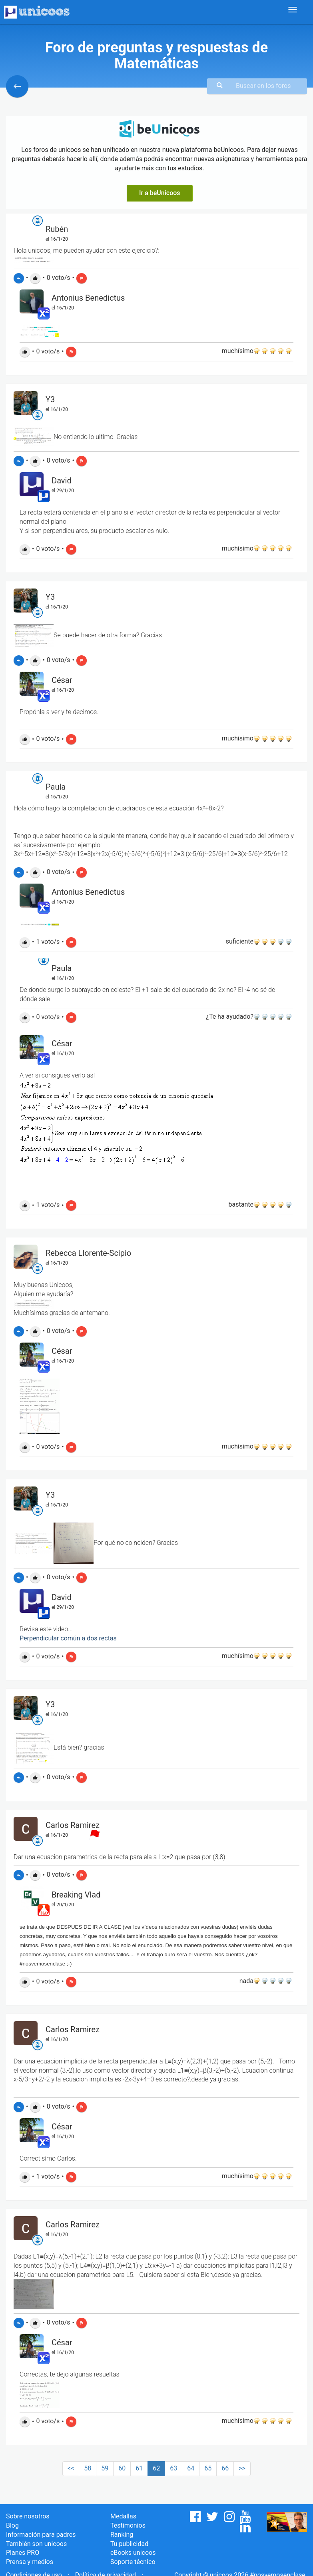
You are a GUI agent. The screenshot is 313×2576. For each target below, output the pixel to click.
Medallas (123, 2516)
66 (225, 2468)
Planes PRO (22, 2552)
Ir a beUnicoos (159, 193)
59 (104, 2468)
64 (190, 2468)
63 (173, 2468)
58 (87, 2468)
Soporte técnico (133, 2562)
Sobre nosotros (28, 2516)
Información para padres (41, 2534)
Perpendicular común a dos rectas (68, 1638)
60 (122, 2468)
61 (139, 2468)
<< (71, 2468)
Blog (12, 2525)
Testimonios (128, 2525)
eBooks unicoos (133, 2552)
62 (156, 2468)
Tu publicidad (129, 2544)
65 (207, 2468)
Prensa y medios (29, 2562)
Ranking (121, 2534)
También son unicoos (36, 2544)
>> (242, 2468)
